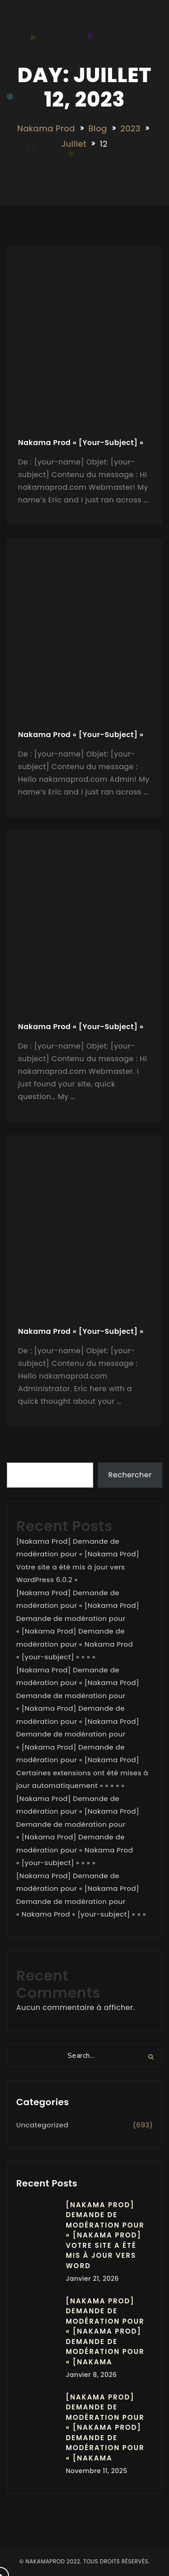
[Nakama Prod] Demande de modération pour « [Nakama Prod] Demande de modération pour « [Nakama (105, 2331)
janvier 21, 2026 (92, 2278)
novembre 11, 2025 (97, 2470)
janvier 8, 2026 (91, 2374)
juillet (74, 143)
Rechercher (129, 1475)
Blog (97, 128)
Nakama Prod (46, 128)
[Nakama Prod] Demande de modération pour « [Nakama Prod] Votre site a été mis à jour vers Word (105, 2235)
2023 (130, 128)
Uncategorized (42, 2125)
